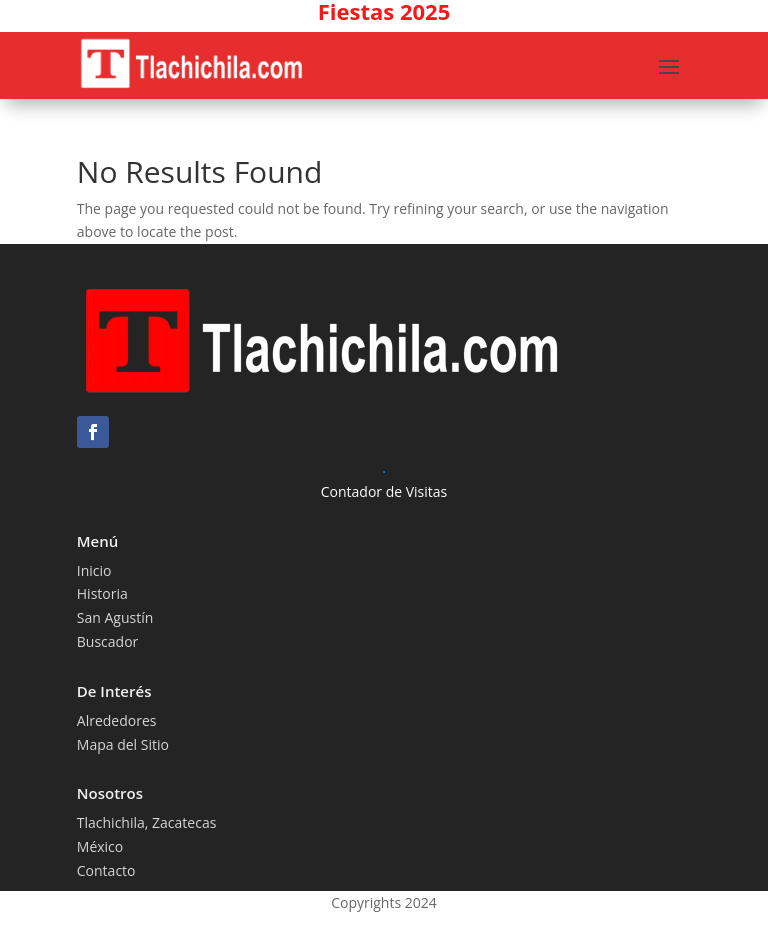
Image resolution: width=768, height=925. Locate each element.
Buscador (108, 641)
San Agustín (115, 617)
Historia (102, 593)
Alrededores (117, 720)
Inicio (94, 570)
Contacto (106, 870)
